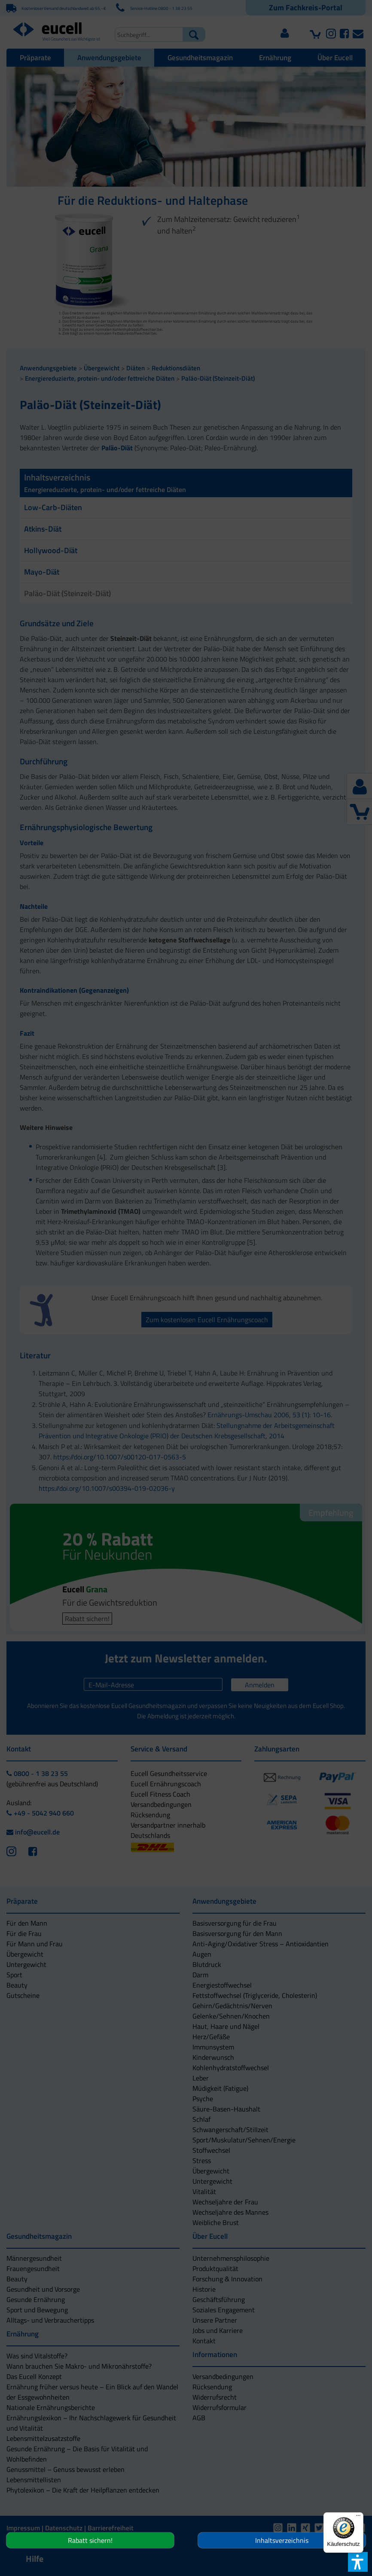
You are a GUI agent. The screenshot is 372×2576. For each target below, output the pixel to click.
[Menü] (358, 2517)
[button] (145, 1336)
